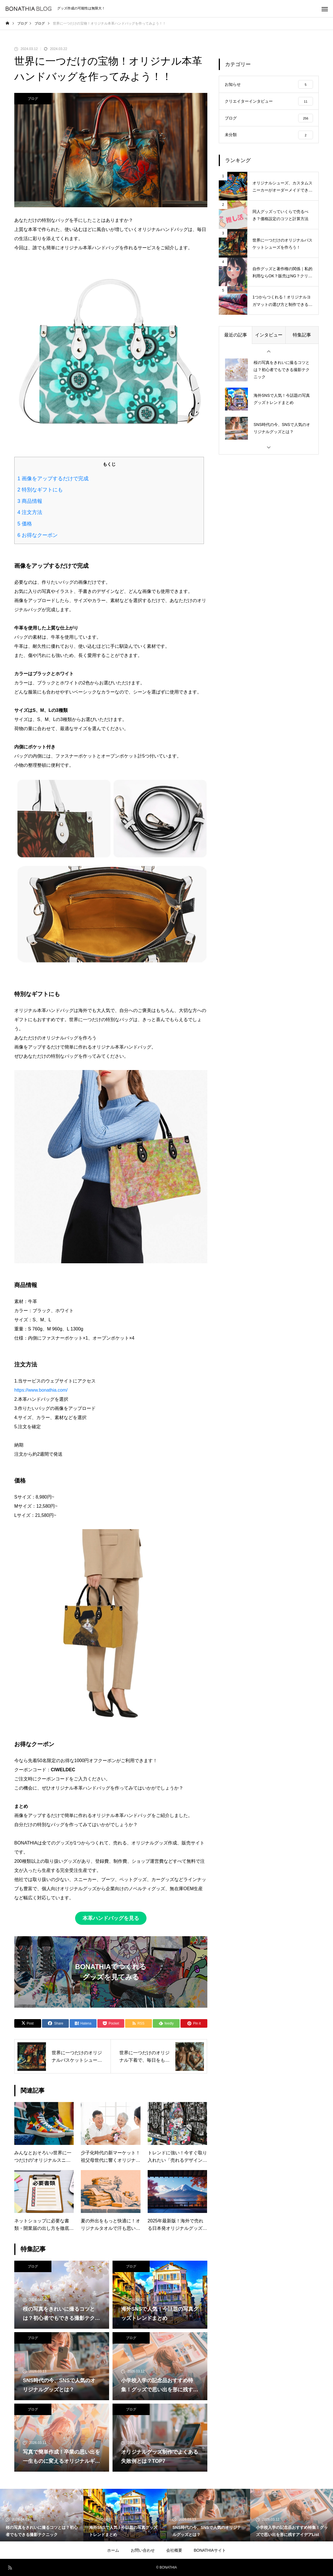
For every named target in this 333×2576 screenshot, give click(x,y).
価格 (24, 524)
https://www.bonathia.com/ (41, 1390)
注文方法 (29, 512)
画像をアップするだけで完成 (53, 478)
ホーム (113, 2550)
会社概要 (174, 2550)
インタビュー (268, 336)
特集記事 (302, 336)
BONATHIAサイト (210, 2550)
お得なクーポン (37, 535)
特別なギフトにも (40, 490)
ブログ (33, 99)
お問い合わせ (143, 2550)
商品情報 (29, 501)
